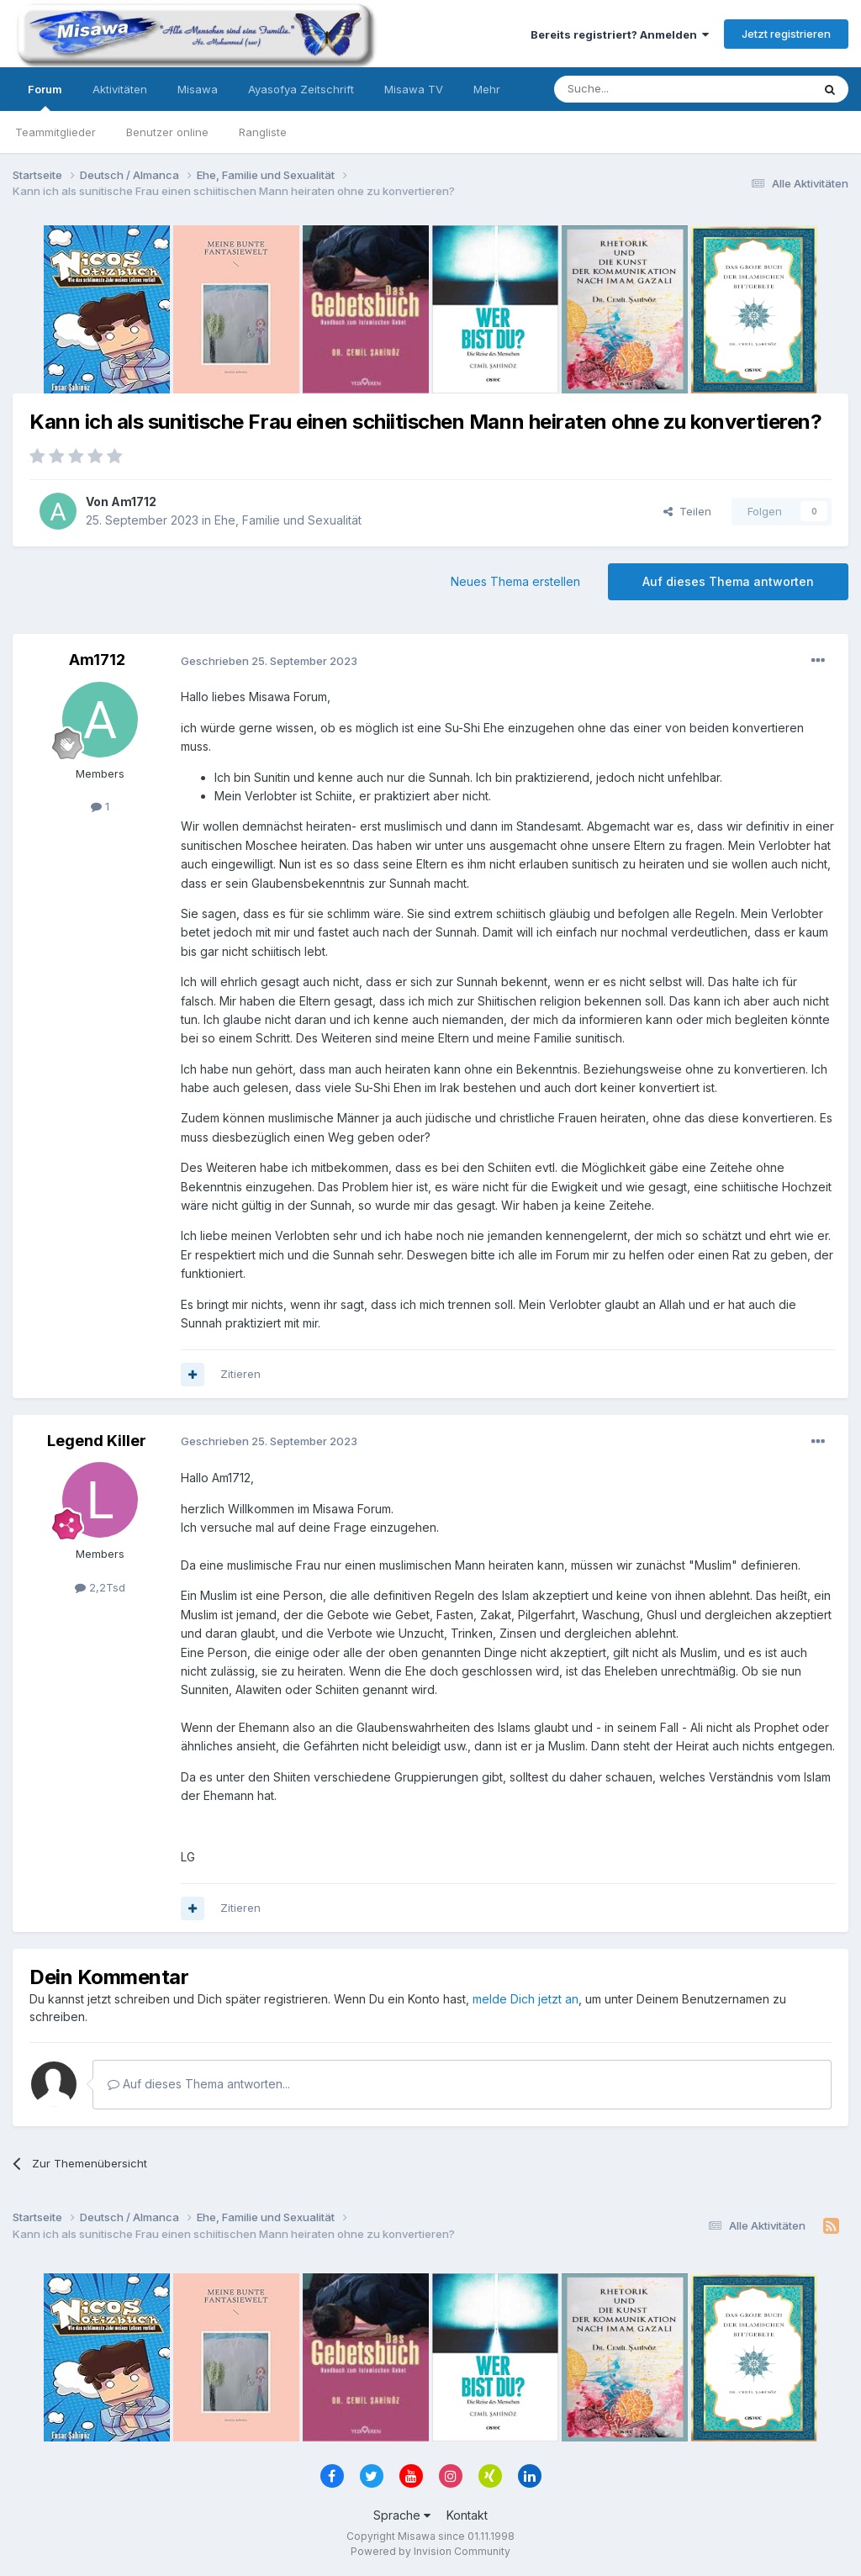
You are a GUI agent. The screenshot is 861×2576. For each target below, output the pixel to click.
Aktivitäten (119, 89)
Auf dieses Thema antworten (728, 581)
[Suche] (629, 89)
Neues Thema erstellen (515, 581)
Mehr (486, 89)
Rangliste (263, 132)
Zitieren (240, 1373)
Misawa (197, 89)
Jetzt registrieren (786, 33)
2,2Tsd (100, 1587)
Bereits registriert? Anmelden (620, 34)
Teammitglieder (55, 132)
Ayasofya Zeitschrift (301, 89)
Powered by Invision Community (430, 2551)
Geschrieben (269, 661)
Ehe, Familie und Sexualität (288, 520)
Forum (45, 96)
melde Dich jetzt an (525, 1999)
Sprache (401, 2515)
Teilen (687, 511)
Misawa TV (413, 89)
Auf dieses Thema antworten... (199, 2084)
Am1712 (133, 501)
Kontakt (467, 2515)
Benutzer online (167, 132)
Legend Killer (96, 1440)
